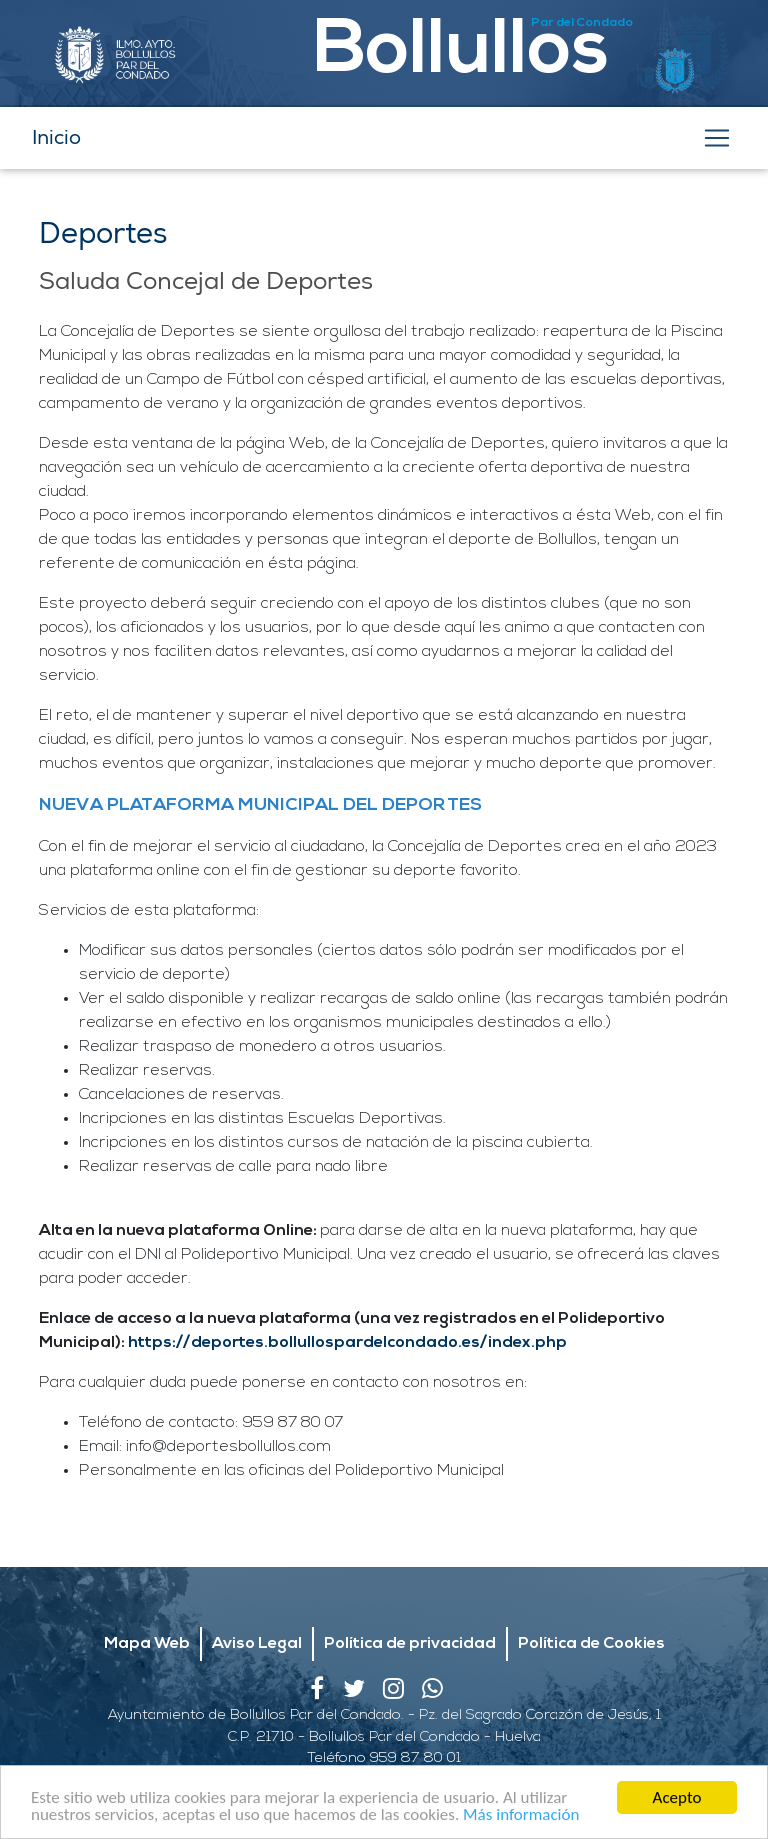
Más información (521, 1817)
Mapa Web (147, 1644)
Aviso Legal (257, 1644)
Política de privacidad (410, 1644)
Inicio (56, 137)
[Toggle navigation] (717, 138)
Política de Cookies (591, 1644)
